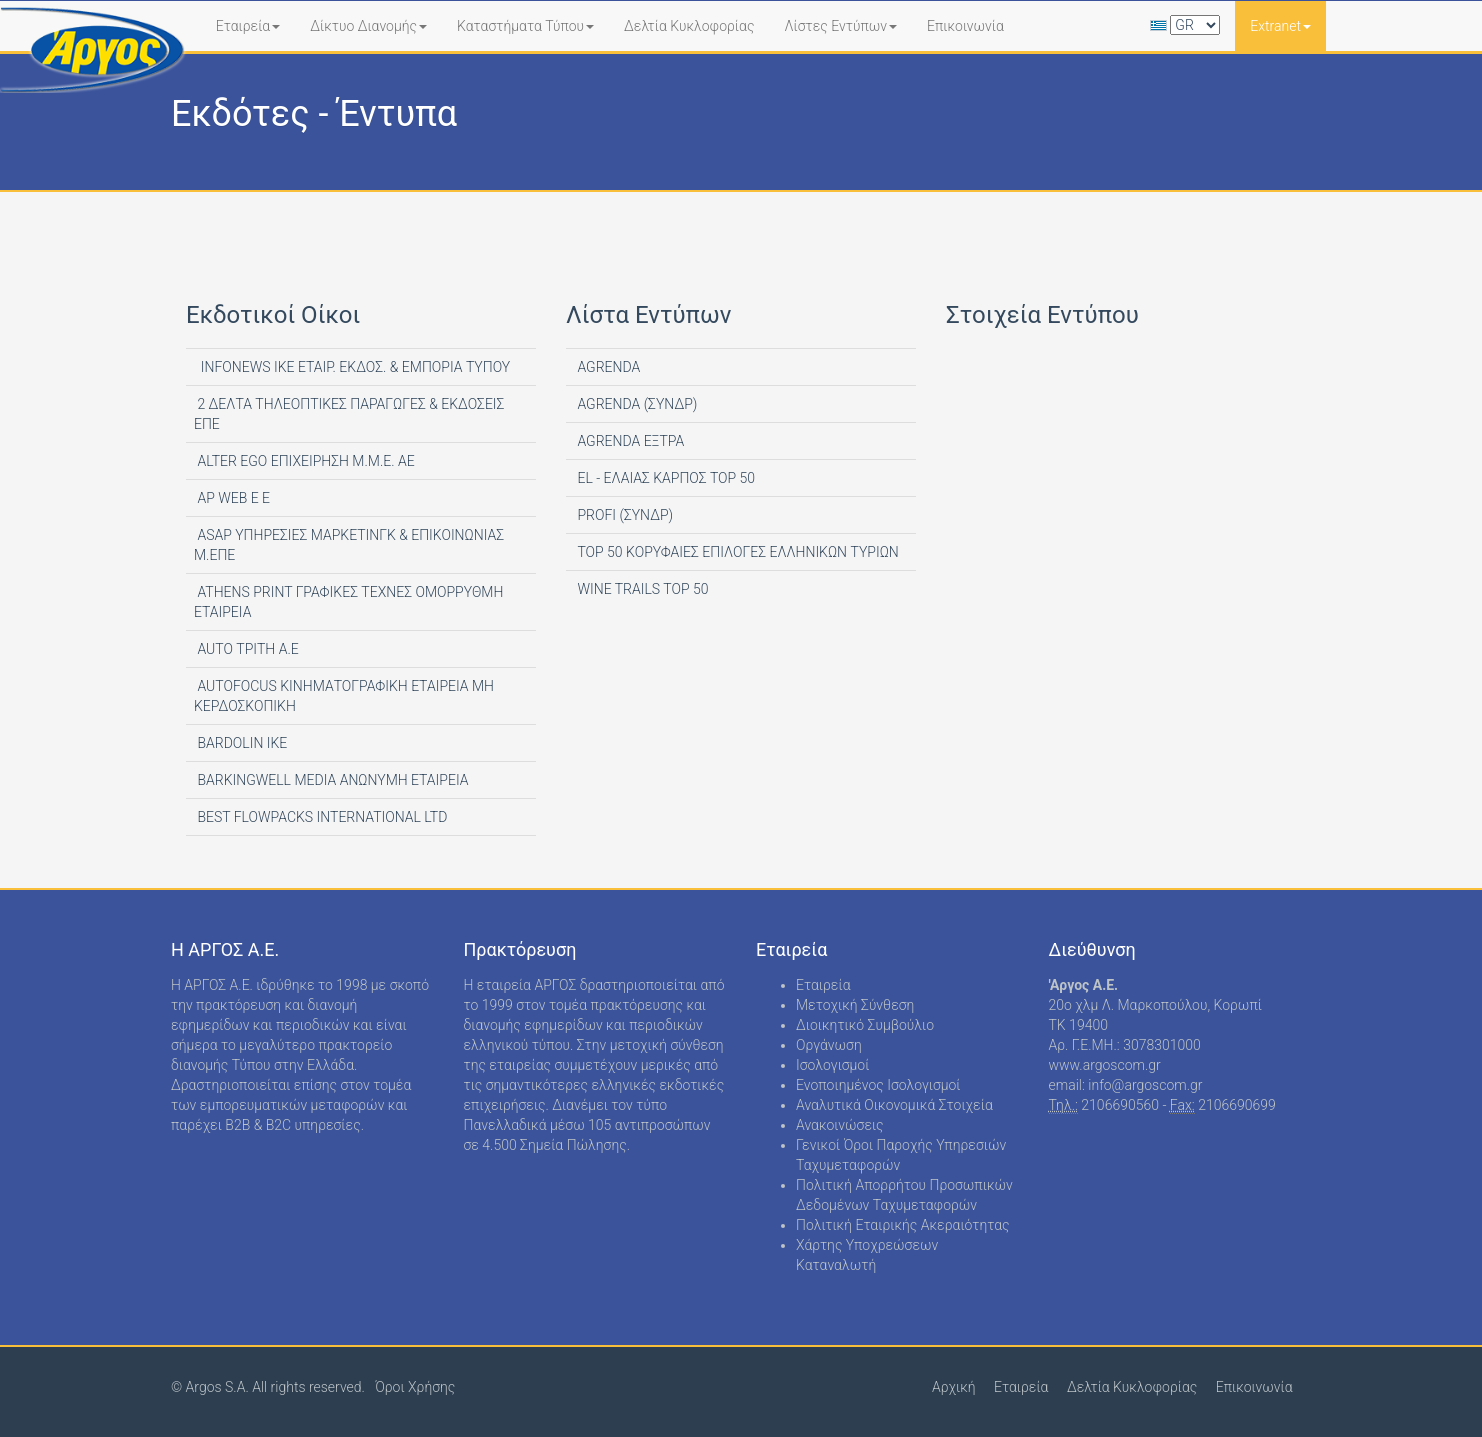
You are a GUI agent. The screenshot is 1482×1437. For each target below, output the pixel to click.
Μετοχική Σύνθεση (855, 1005)
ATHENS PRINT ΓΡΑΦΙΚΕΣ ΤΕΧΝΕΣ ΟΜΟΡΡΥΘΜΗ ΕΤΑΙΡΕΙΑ (348, 602)
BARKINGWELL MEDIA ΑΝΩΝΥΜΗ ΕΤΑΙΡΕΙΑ (331, 780)
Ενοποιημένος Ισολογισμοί (878, 1085)
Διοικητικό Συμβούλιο (865, 1025)
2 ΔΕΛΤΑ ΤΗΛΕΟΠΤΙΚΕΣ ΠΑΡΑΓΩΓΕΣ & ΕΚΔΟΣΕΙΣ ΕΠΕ (349, 414)
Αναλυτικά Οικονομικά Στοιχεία (894, 1105)
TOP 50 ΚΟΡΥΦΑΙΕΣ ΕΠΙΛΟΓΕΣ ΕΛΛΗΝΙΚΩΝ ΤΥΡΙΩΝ (736, 552)
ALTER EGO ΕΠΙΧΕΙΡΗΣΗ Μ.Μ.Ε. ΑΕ (304, 461)
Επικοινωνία (965, 26)
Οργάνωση (829, 1045)
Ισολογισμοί (832, 1065)
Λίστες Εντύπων (840, 26)
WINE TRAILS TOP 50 (641, 589)
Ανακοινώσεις (840, 1125)
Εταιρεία (248, 26)
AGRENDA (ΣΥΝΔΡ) (635, 404)
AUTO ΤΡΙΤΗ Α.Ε (246, 649)
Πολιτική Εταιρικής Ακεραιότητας (903, 1225)
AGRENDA (607, 367)
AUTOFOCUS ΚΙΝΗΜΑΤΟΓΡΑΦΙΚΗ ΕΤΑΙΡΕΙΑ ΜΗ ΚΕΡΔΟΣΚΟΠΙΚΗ (344, 696)
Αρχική (954, 1387)
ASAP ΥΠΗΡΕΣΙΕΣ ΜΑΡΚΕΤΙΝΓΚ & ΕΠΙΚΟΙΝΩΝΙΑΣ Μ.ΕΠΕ (349, 545)
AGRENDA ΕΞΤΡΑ (629, 441)
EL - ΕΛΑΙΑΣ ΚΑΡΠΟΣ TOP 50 (664, 478)
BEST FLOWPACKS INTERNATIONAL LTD (320, 817)
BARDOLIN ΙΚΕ (240, 743)
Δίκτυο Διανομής (368, 26)
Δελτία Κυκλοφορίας (689, 26)
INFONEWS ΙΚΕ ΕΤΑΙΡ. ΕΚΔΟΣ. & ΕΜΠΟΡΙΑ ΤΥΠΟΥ (352, 367)
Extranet (1280, 26)
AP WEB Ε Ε (232, 498)
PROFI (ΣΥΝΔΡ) (623, 515)
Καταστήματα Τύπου (525, 26)
